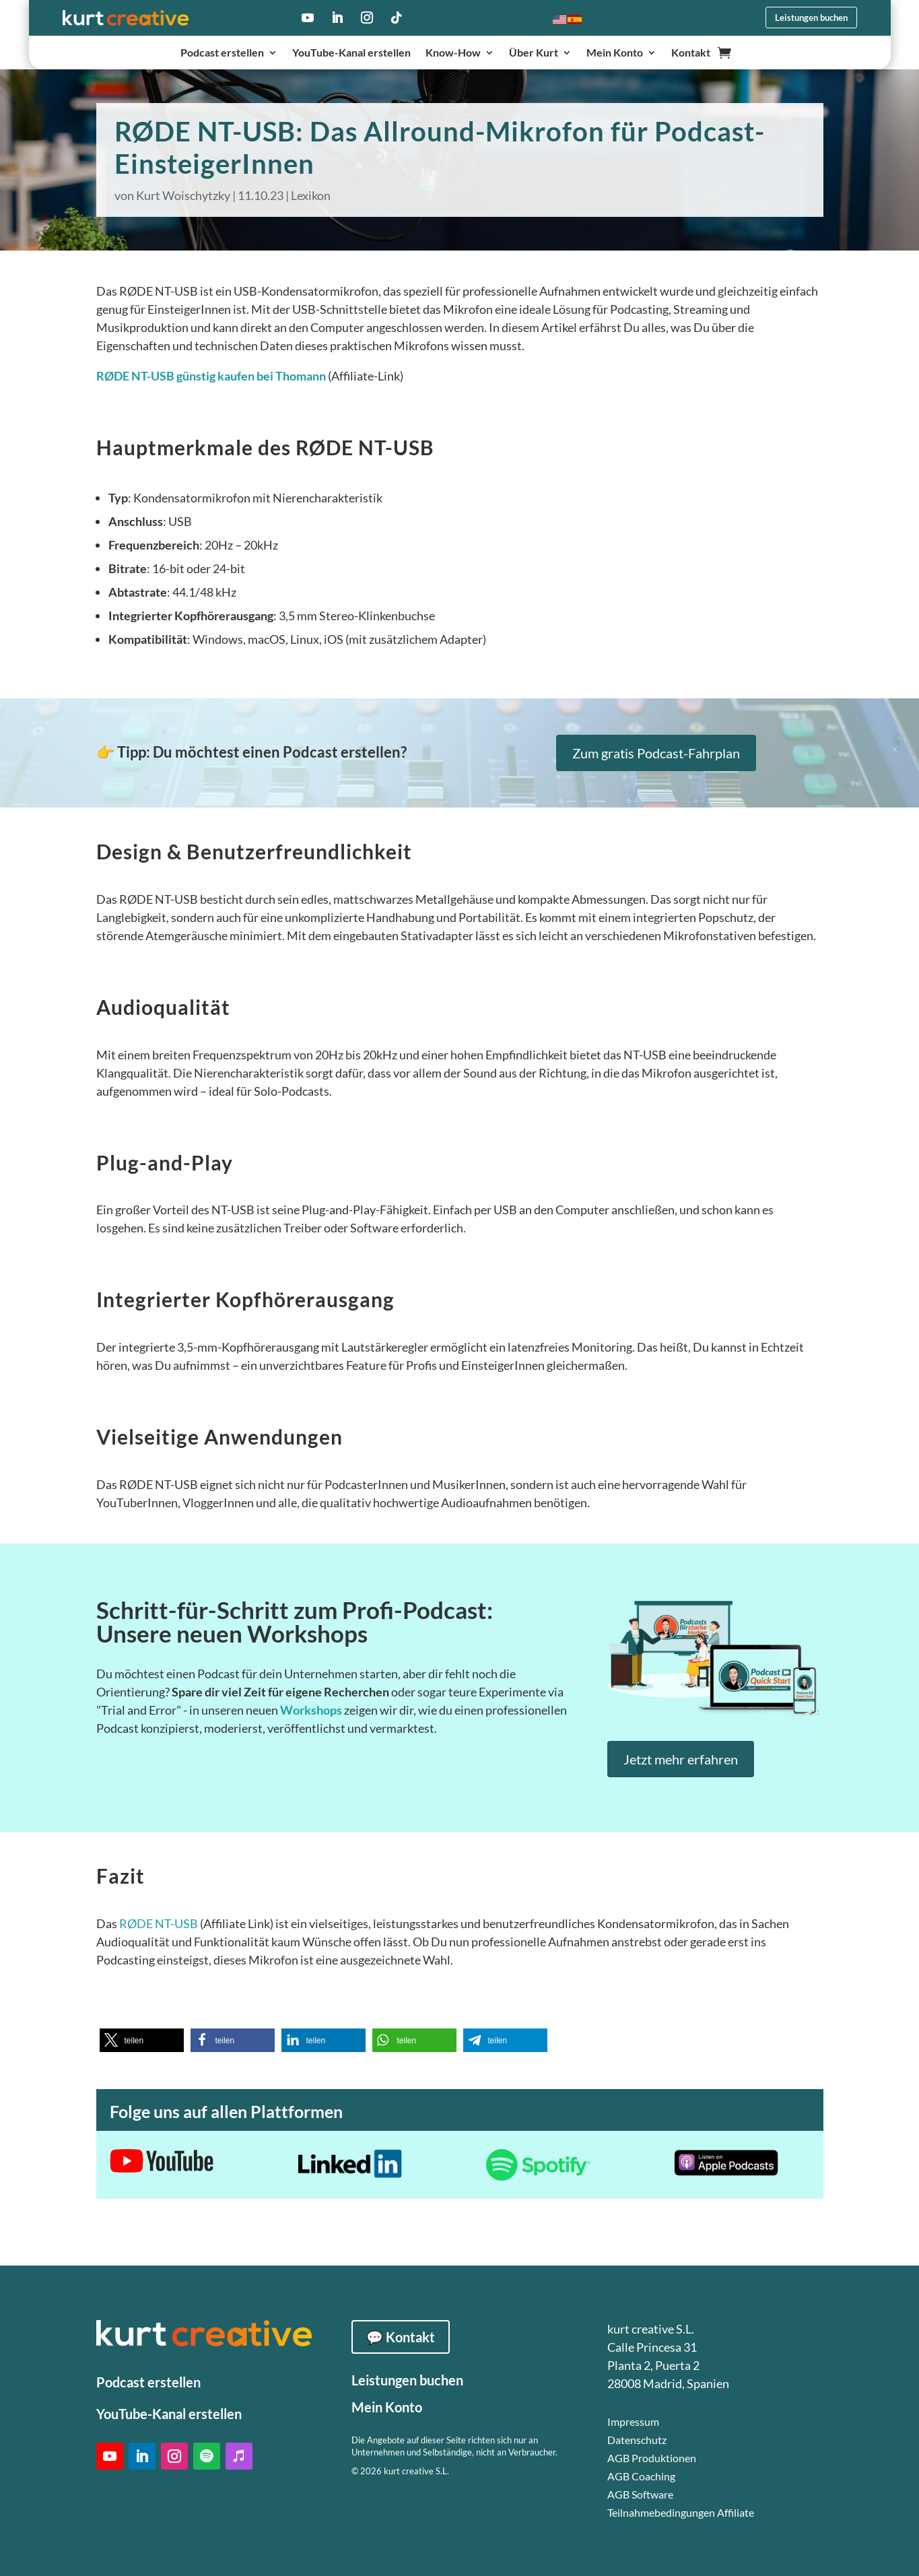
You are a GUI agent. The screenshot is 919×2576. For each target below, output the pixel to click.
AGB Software (640, 2494)
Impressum (633, 2421)
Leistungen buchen (811, 17)
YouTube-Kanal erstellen (351, 53)
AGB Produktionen (651, 2457)
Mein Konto (614, 53)
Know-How (453, 53)
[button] (142, 2040)
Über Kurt (533, 53)
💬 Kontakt (400, 2337)
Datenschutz (637, 2439)
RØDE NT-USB (158, 1923)
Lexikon (311, 195)
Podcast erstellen (222, 53)
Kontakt (690, 53)
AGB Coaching (641, 2476)
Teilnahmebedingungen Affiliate (680, 2512)
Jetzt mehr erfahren (680, 1759)
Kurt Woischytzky (183, 195)
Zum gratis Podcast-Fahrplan (656, 753)
